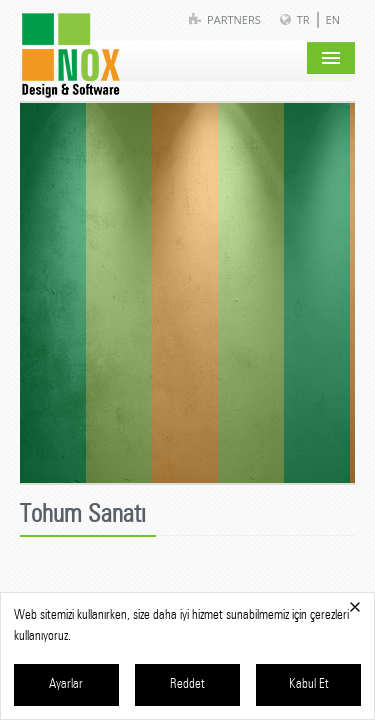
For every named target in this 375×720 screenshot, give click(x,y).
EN (333, 19)
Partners (234, 19)
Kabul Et (309, 684)
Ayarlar (66, 684)
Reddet (187, 684)
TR (303, 19)
